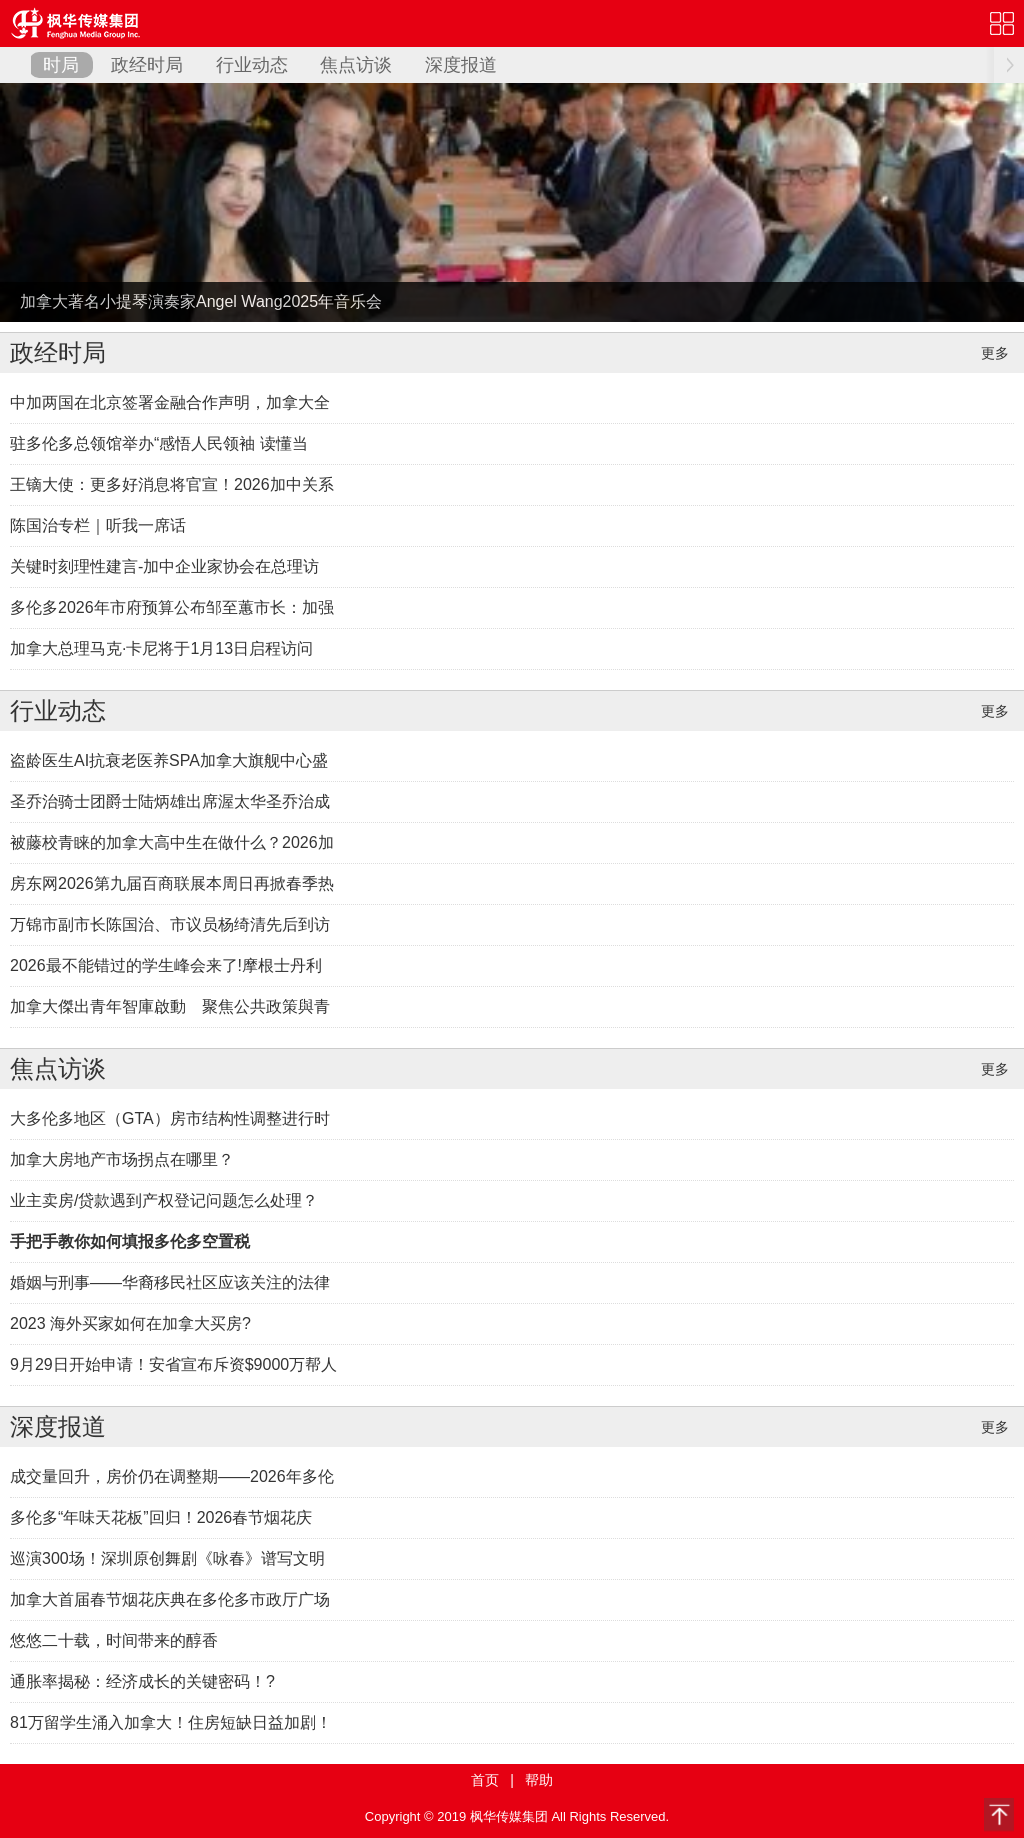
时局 (61, 65)
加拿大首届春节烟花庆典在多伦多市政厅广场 (170, 1599)
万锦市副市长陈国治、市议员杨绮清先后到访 (170, 924)
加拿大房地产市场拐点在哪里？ (122, 1159)
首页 (485, 1780)
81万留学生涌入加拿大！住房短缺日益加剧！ (171, 1722)
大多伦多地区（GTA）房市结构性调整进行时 (170, 1118)
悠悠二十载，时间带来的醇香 (114, 1640)
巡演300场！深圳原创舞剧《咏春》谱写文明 (167, 1558)
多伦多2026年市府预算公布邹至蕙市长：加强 (172, 607)
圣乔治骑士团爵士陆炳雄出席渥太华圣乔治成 (170, 801)
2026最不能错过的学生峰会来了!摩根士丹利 (166, 965)
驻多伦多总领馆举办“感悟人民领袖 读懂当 (159, 443)
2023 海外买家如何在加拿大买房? (130, 1323)
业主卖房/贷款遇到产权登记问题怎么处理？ (164, 1200)
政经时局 (147, 65)
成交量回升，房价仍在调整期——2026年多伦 (172, 1476)
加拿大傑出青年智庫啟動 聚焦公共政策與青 (170, 1006)
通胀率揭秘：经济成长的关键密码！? (142, 1681)
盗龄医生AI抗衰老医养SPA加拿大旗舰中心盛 (169, 760)
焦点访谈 (356, 65)
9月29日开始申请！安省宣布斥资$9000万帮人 (173, 1364)
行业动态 (252, 65)
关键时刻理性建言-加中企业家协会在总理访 (164, 566)
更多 (995, 353)
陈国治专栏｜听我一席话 (98, 525)
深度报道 (461, 65)
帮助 (539, 1780)
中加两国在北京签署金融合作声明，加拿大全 (170, 402)
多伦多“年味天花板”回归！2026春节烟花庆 (161, 1517)
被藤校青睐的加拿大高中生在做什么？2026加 (172, 842)
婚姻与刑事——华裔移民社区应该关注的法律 (170, 1282)
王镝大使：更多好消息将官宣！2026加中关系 (172, 484)
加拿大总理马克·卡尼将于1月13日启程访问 (161, 648)
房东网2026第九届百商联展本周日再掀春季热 (172, 883)
